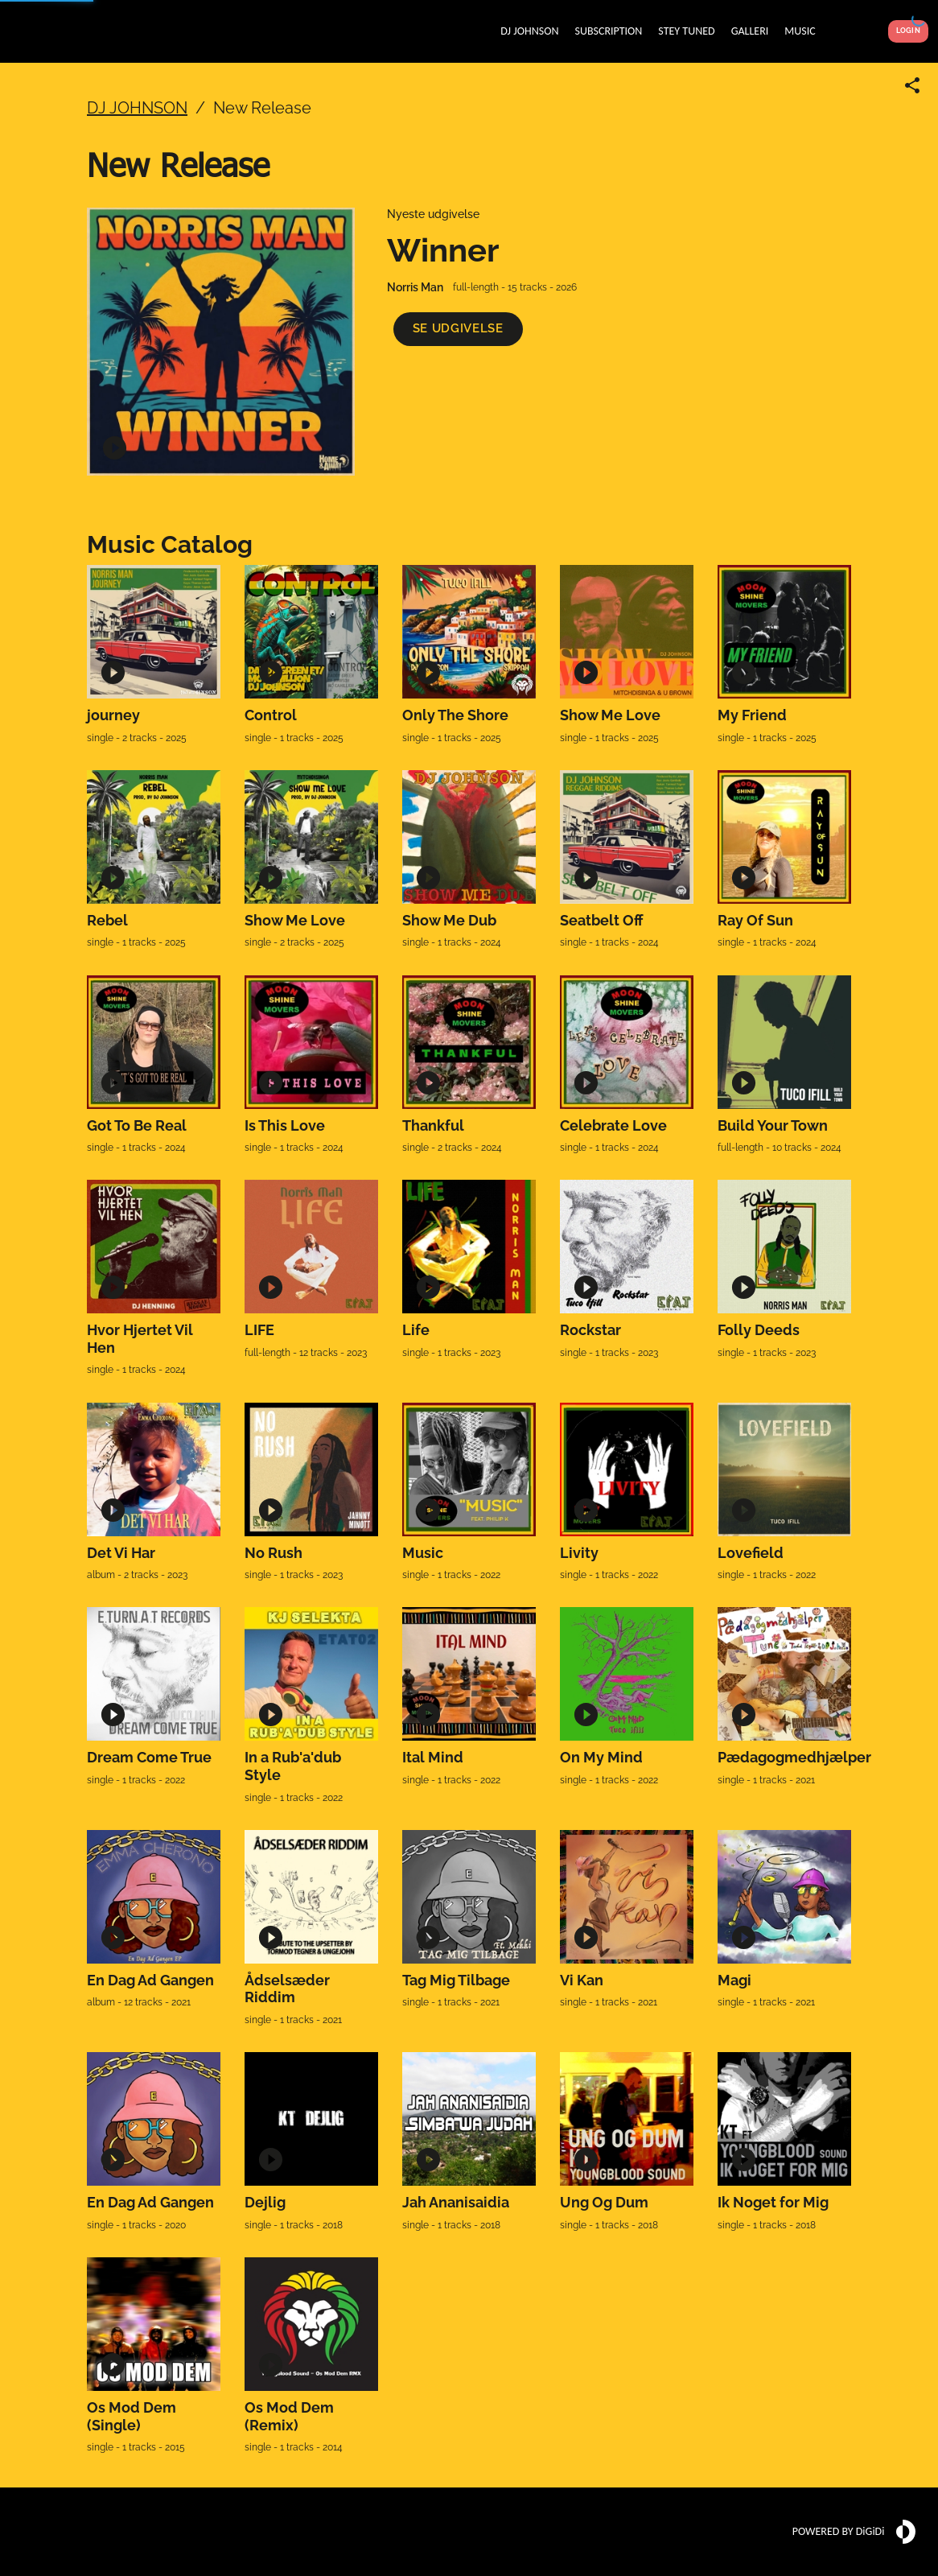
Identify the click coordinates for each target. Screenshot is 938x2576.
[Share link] (912, 85)
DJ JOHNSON (137, 107)
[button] (458, 328)
